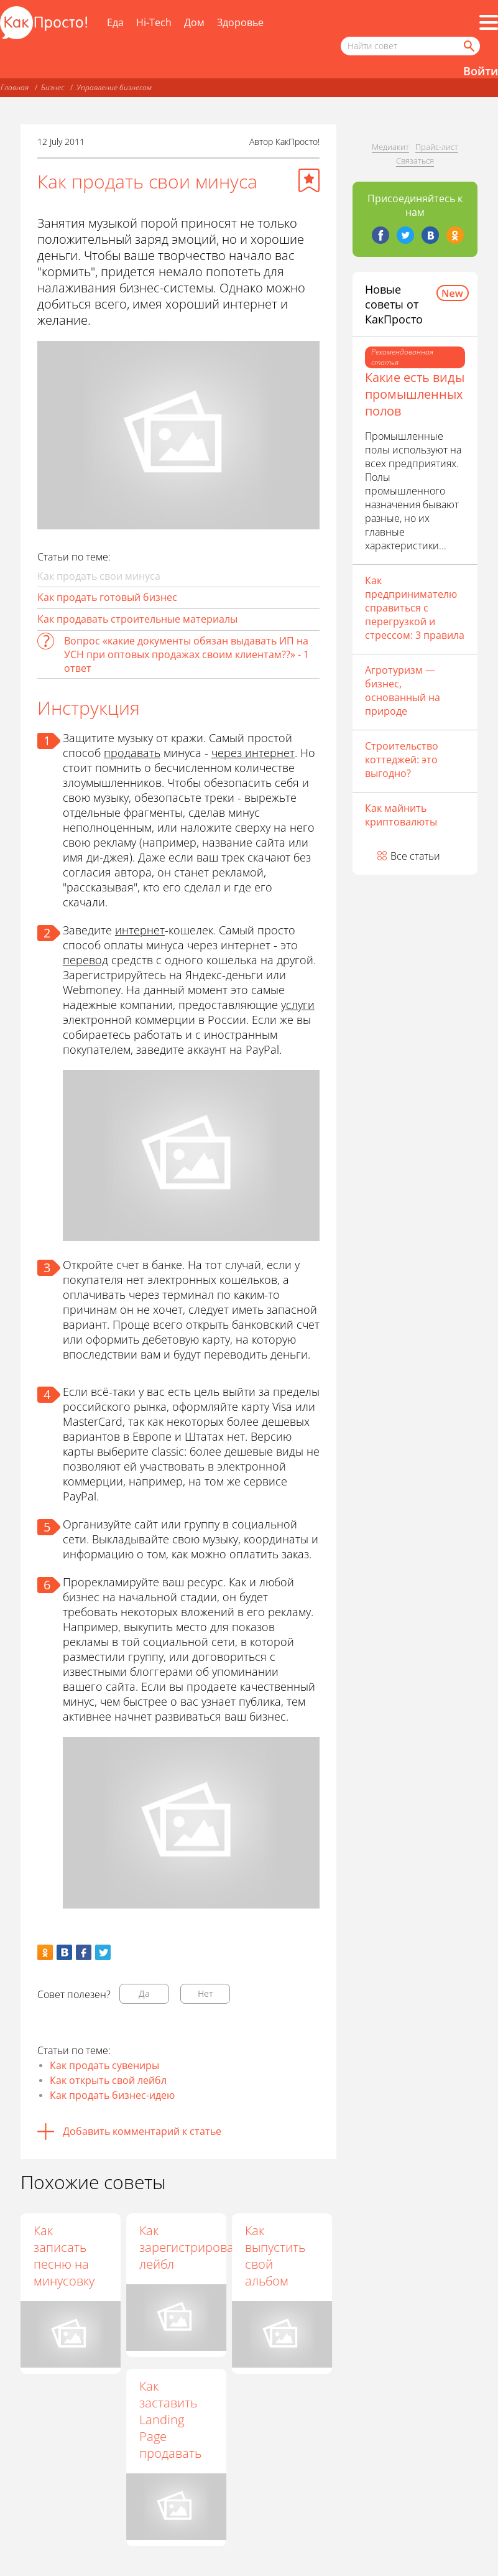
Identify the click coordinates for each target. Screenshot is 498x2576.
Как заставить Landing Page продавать (172, 2420)
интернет (140, 930)
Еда (115, 22)
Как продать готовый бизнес (107, 597)
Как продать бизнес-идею (112, 2095)
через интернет (253, 752)
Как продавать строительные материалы (137, 619)
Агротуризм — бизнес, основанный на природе (402, 690)
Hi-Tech (154, 22)
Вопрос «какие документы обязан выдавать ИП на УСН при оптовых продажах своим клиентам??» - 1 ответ (186, 654)
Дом (194, 22)
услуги (298, 1004)
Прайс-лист (436, 146)
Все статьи (415, 856)
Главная (15, 87)
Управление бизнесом (114, 87)
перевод (85, 959)
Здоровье (240, 22)
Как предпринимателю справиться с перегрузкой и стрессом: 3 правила (414, 608)
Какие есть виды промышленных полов (414, 394)
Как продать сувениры (104, 2065)
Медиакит (390, 146)
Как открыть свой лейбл (108, 2080)
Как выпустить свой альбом (276, 2255)
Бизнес (52, 87)
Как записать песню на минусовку (64, 2255)
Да (144, 1993)
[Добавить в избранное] (309, 180)
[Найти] (468, 46)
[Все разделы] (488, 22)
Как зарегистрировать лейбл (194, 2247)
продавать (132, 752)
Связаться (415, 160)
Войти (480, 70)
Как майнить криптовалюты (401, 815)
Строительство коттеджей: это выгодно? (401, 759)
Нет (205, 1993)
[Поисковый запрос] (410, 46)
